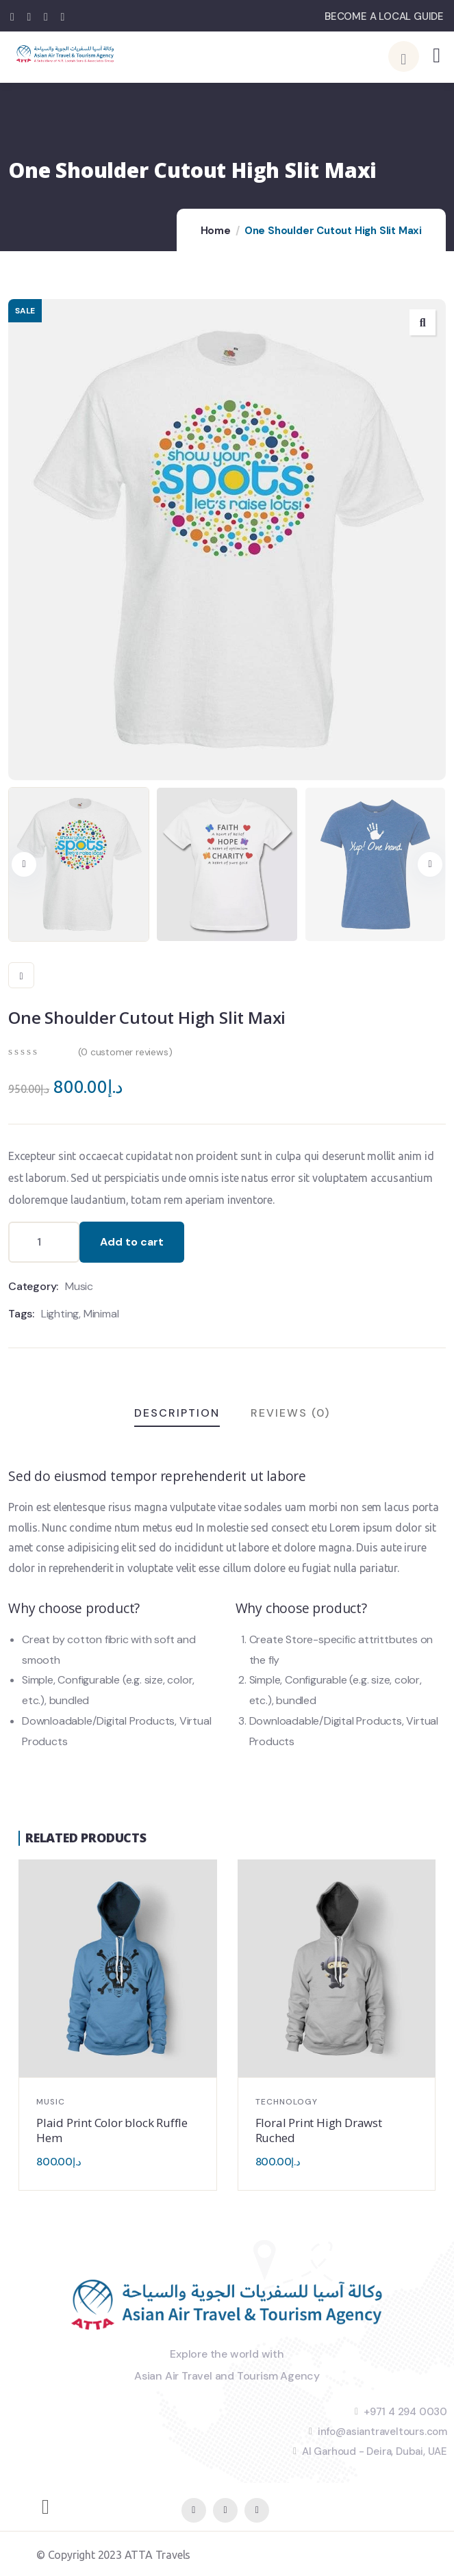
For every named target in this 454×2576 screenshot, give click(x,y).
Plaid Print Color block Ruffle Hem (112, 2130)
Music (79, 1286)
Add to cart (132, 1242)
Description (177, 1413)
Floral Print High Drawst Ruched (318, 2130)
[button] (430, 864)
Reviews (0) (290, 1413)
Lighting (60, 1313)
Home (216, 230)
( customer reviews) (125, 1052)
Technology (286, 2101)
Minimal (101, 1313)
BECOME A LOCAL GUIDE (384, 16)
